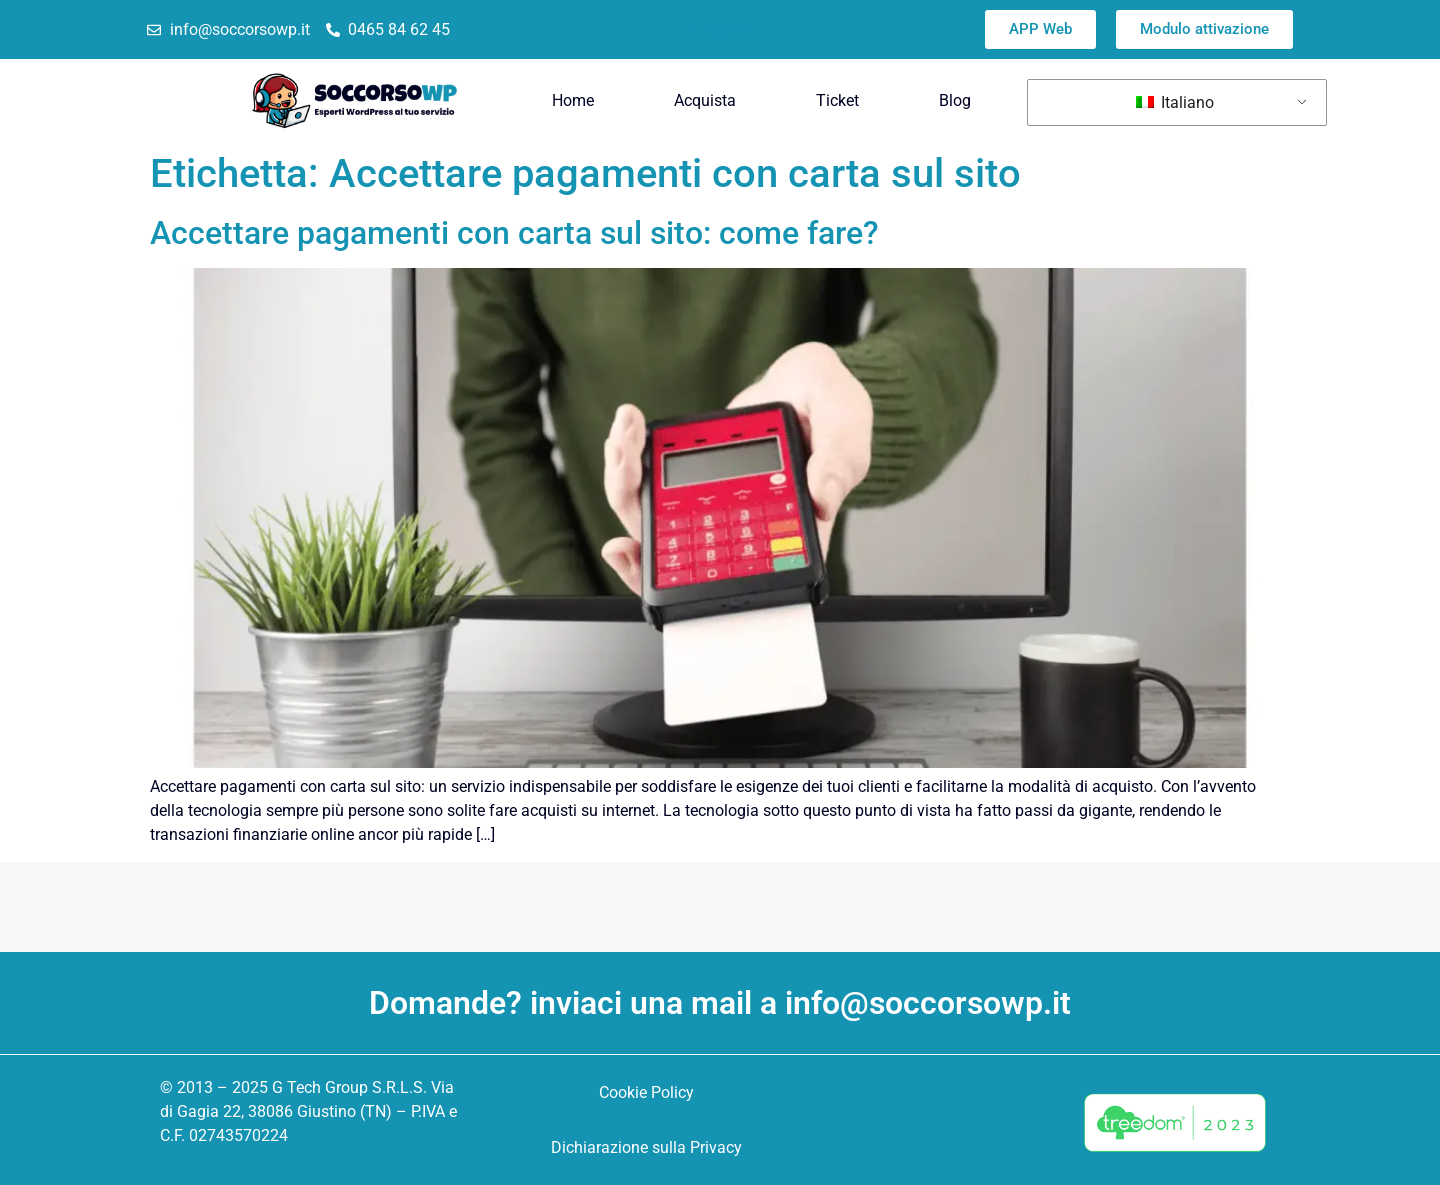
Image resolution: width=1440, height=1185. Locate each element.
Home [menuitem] (573, 100)
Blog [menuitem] (955, 100)
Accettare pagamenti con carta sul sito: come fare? (514, 233)
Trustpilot (717, 29)
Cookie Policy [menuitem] (646, 1092)
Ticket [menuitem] (837, 100)
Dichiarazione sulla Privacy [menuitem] (646, 1147)
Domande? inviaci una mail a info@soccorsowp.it (720, 1003)
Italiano (1175, 102)
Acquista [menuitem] (705, 100)
